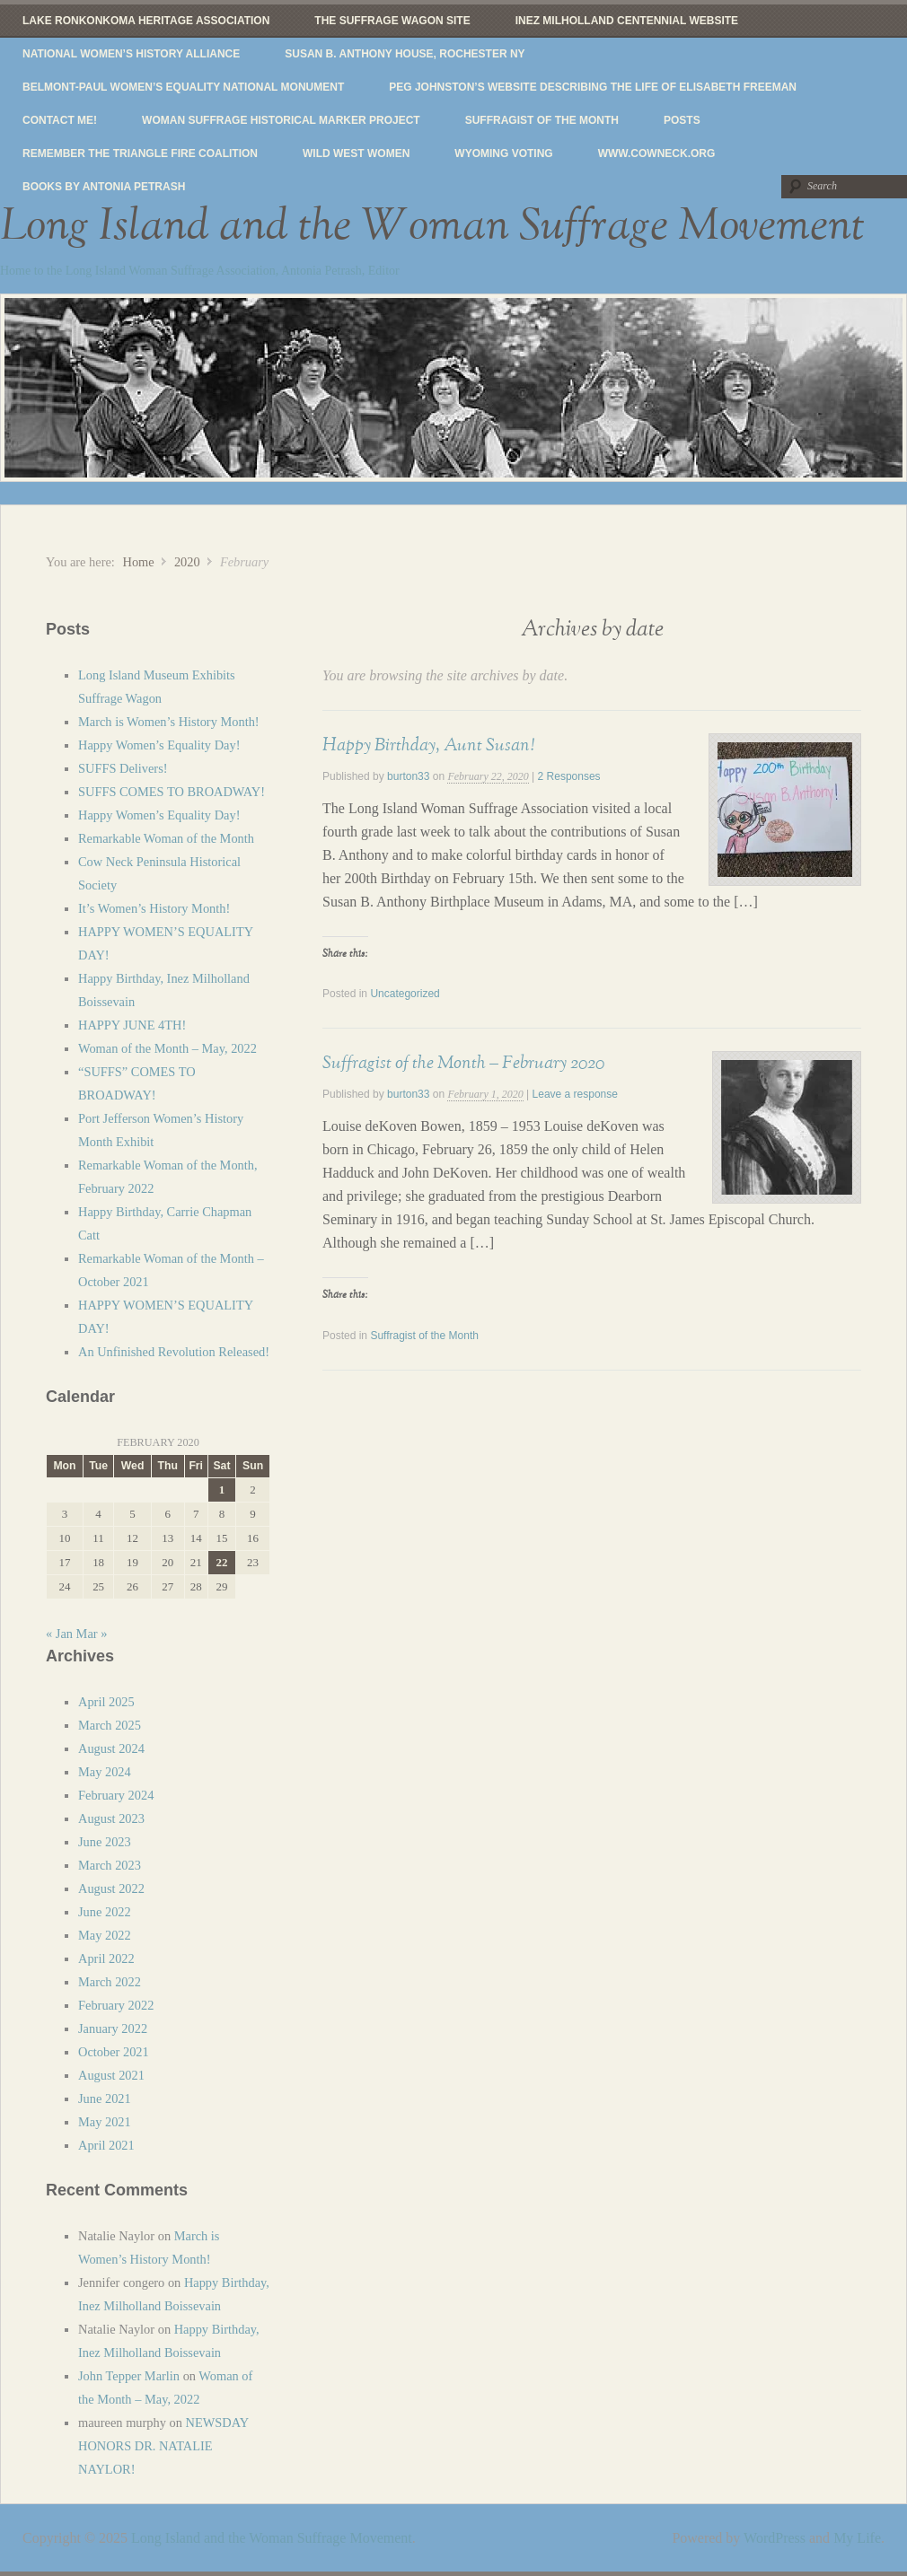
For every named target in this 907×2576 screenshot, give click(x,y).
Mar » (92, 1633)
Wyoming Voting (503, 153)
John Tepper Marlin (129, 2376)
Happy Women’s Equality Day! (159, 745)
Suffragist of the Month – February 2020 (463, 1063)
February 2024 (116, 1795)
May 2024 (104, 1772)
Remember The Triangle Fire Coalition (140, 153)
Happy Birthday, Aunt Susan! (428, 745)
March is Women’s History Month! (169, 721)
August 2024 (111, 1748)
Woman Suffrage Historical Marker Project (281, 120)
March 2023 (109, 1865)
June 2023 (104, 1842)
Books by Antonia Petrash (103, 186)
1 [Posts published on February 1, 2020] (222, 1489)
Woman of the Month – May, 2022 (167, 1048)
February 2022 (116, 2005)
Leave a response (575, 1094)
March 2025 (109, 1725)
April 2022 (106, 1958)
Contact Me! (59, 120)
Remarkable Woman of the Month (166, 838)
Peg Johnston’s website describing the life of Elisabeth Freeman (593, 87)
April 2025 (106, 1702)
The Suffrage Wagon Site (392, 20)
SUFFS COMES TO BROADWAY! (171, 791)
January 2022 (112, 2028)
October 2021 (113, 2052)
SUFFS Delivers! (123, 768)
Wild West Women (356, 153)
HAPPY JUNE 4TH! (132, 1025)
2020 (187, 562)
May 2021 (104, 2122)
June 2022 (104, 1912)
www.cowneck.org (657, 153)
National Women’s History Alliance (131, 54)
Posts (682, 120)
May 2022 (104, 1935)
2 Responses (569, 776)
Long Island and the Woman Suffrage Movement (432, 226)
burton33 (408, 776)
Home (138, 562)
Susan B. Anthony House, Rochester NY (404, 54)
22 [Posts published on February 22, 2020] (221, 1562)
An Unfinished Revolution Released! (173, 1352)
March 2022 (109, 1982)
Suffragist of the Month (542, 120)
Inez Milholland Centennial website (626, 20)
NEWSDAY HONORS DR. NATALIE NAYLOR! (163, 2445)
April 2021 (106, 2145)
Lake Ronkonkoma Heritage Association (145, 20)
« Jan (59, 1633)
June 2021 (104, 2098)
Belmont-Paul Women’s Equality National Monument (183, 87)
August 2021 (111, 2075)
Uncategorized (404, 993)
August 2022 (111, 1888)
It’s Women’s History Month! (154, 908)
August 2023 (111, 1818)
